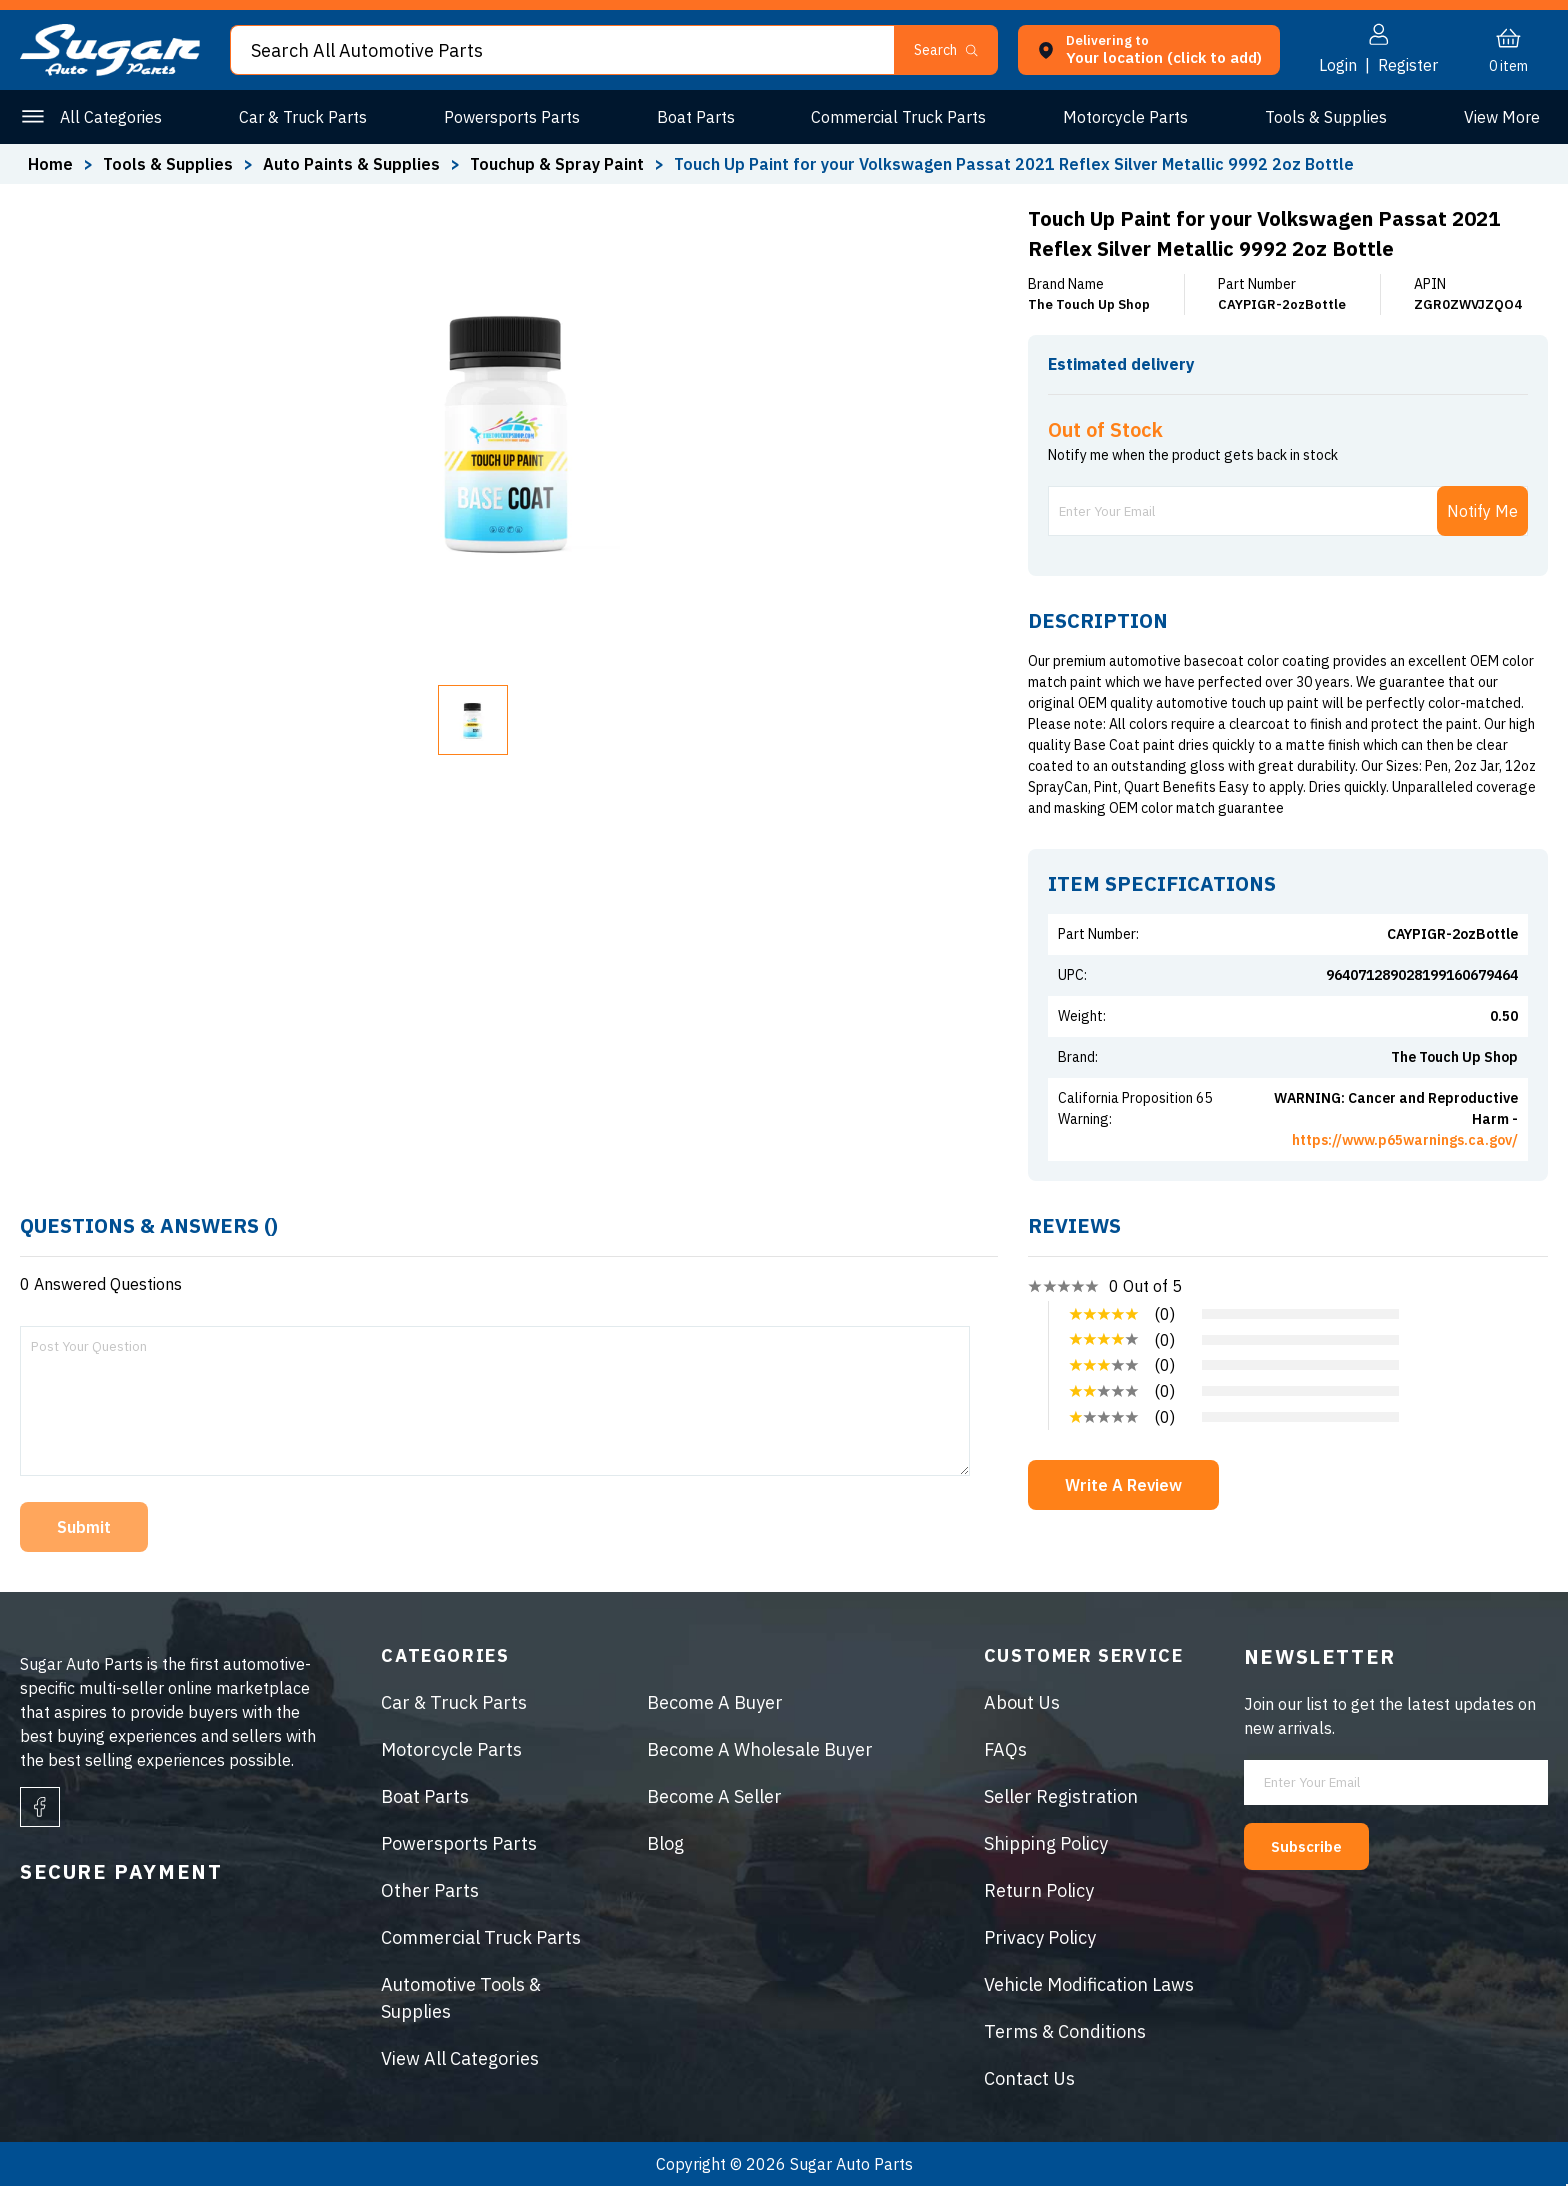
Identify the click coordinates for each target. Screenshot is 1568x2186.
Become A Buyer (715, 1702)
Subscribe (1320, 1845)
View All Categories (460, 2058)
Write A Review (1123, 1485)
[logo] (110, 70)
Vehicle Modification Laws (1089, 1984)
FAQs (1005, 1749)
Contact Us (1029, 2078)
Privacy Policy (1040, 1937)
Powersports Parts (509, 117)
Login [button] (1338, 65)
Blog (665, 1843)
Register (1408, 65)
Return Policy (1039, 1890)
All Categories (111, 117)
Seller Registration (1061, 1796)
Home (50, 164)
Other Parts (1498, 117)
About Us (1022, 1702)
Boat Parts (692, 117)
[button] (954, 50)
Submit (84, 1527)
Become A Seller (714, 1796)
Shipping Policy (1046, 1843)
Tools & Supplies (1319, 117)
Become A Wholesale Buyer (760, 1749)
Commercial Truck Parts (894, 117)
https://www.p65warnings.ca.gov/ (1405, 1140)
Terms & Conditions (1065, 2031)
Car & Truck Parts (302, 117)
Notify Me (1482, 511)
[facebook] (40, 1807)
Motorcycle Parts (1120, 117)
